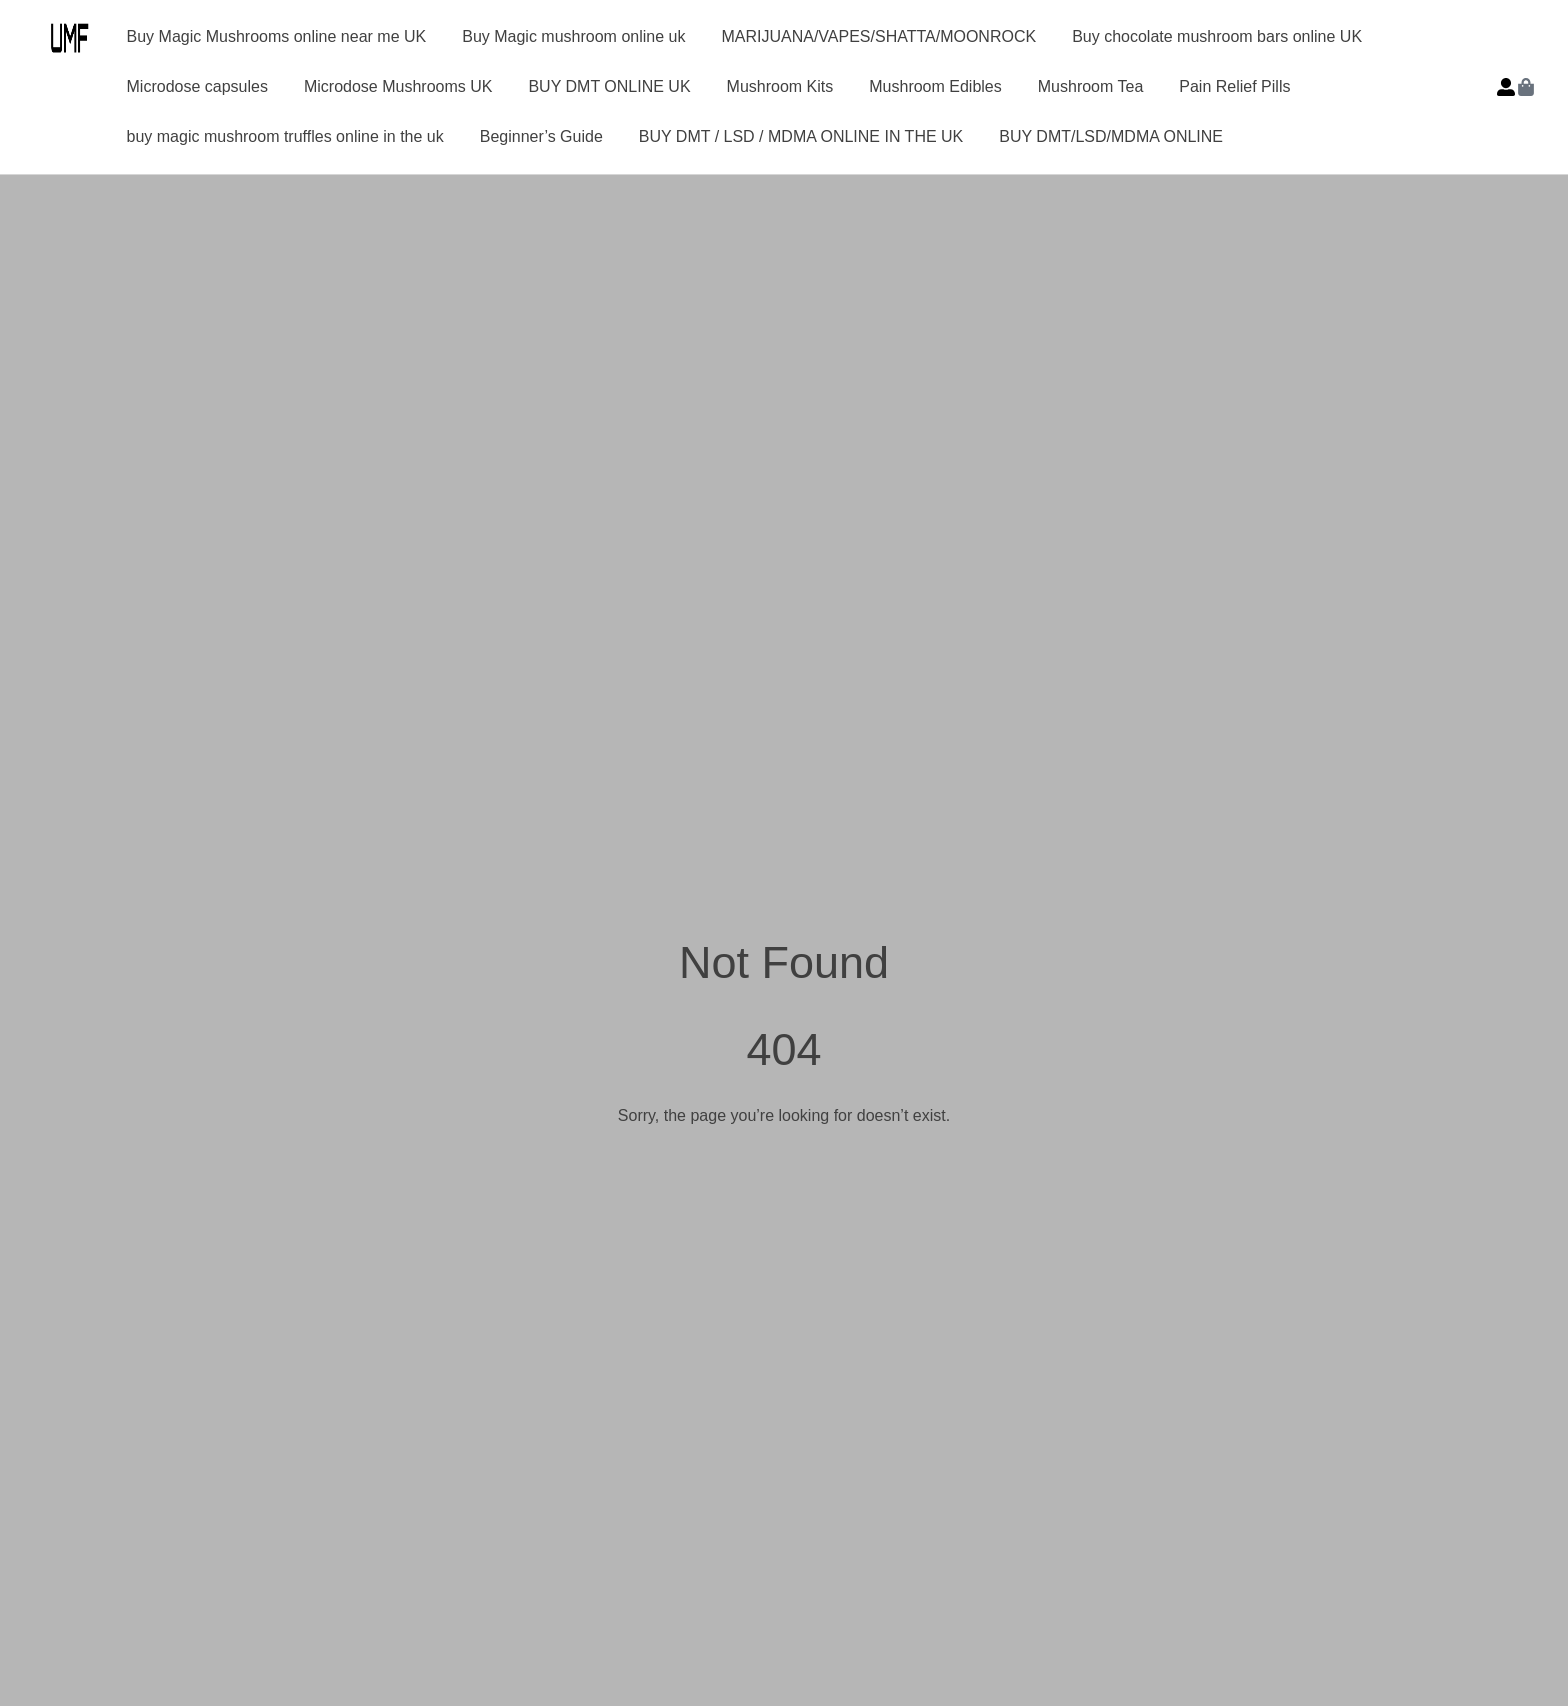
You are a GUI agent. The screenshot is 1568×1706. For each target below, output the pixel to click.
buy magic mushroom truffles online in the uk (285, 136)
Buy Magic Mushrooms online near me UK (277, 36)
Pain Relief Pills (1234, 86)
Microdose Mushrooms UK (398, 86)
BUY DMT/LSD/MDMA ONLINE (1111, 136)
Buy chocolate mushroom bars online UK (1217, 36)
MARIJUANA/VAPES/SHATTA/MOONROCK (878, 36)
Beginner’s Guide (541, 136)
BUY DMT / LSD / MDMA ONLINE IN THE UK (801, 136)
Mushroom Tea (1091, 86)
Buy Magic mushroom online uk (573, 36)
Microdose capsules (197, 86)
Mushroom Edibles (935, 86)
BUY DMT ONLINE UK (609, 86)
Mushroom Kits (780, 86)
